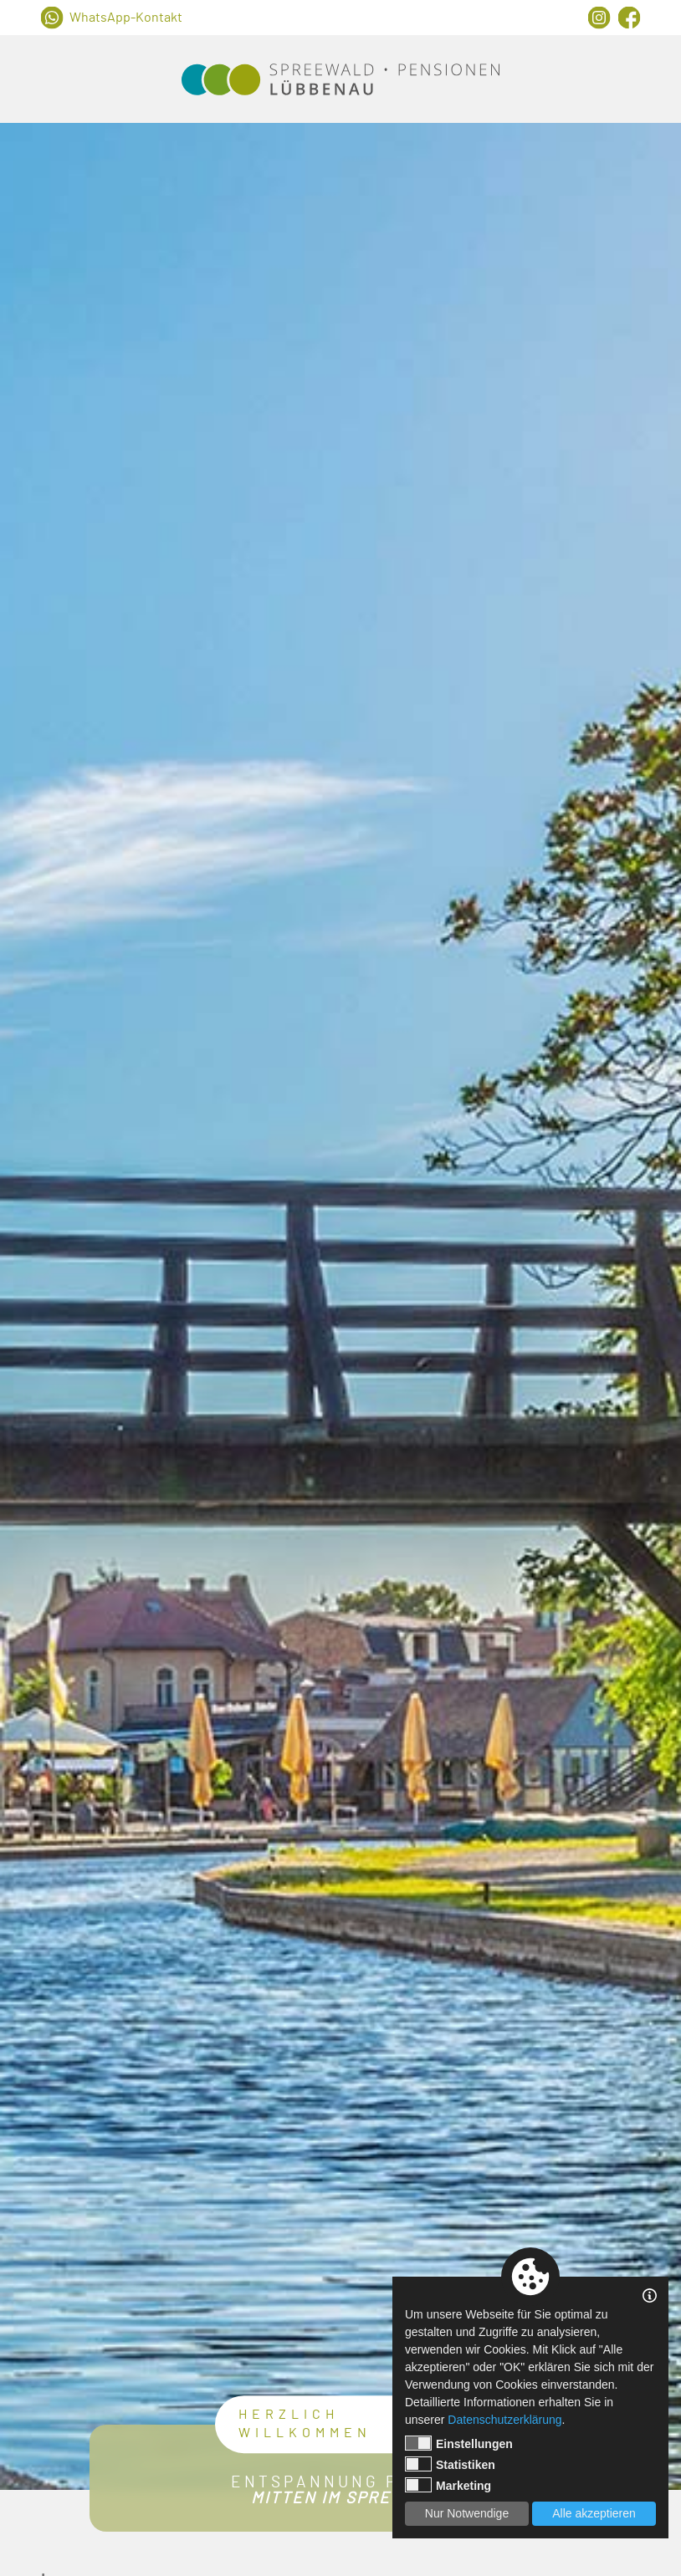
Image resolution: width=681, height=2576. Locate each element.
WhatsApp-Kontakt (125, 17)
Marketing (448, 2484)
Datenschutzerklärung (504, 2419)
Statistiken (450, 2463)
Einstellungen (459, 2443)
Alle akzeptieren (594, 2513)
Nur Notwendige (467, 2513)
